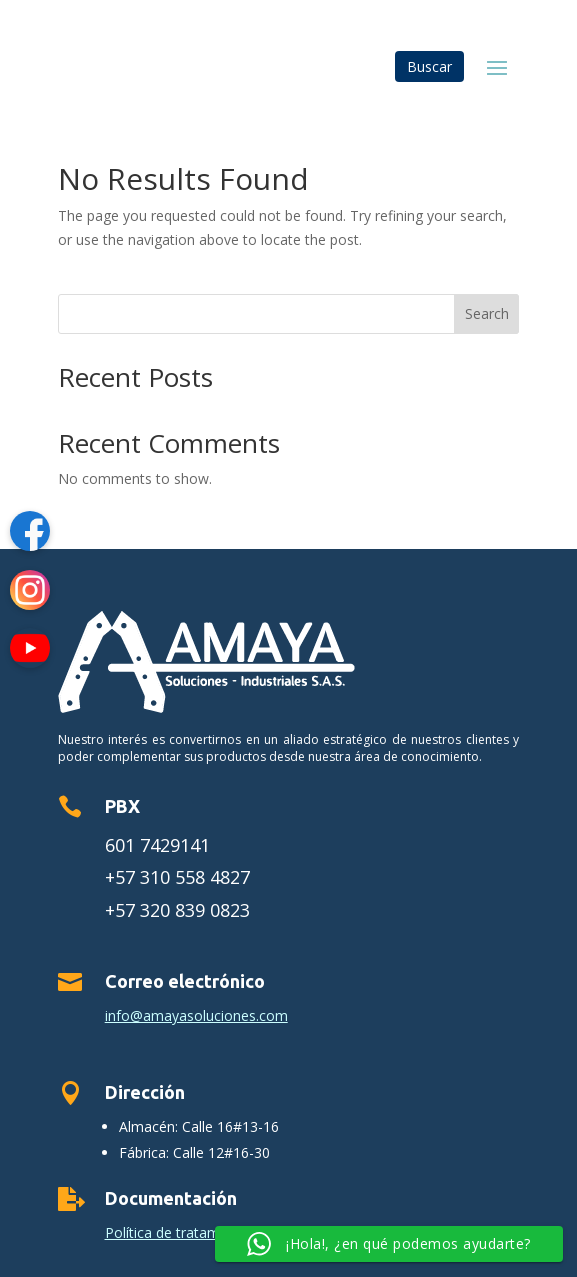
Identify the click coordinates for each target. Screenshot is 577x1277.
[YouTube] (30, 651)
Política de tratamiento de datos (209, 1232)
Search (487, 313)
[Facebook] (30, 534)
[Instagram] (30, 593)
